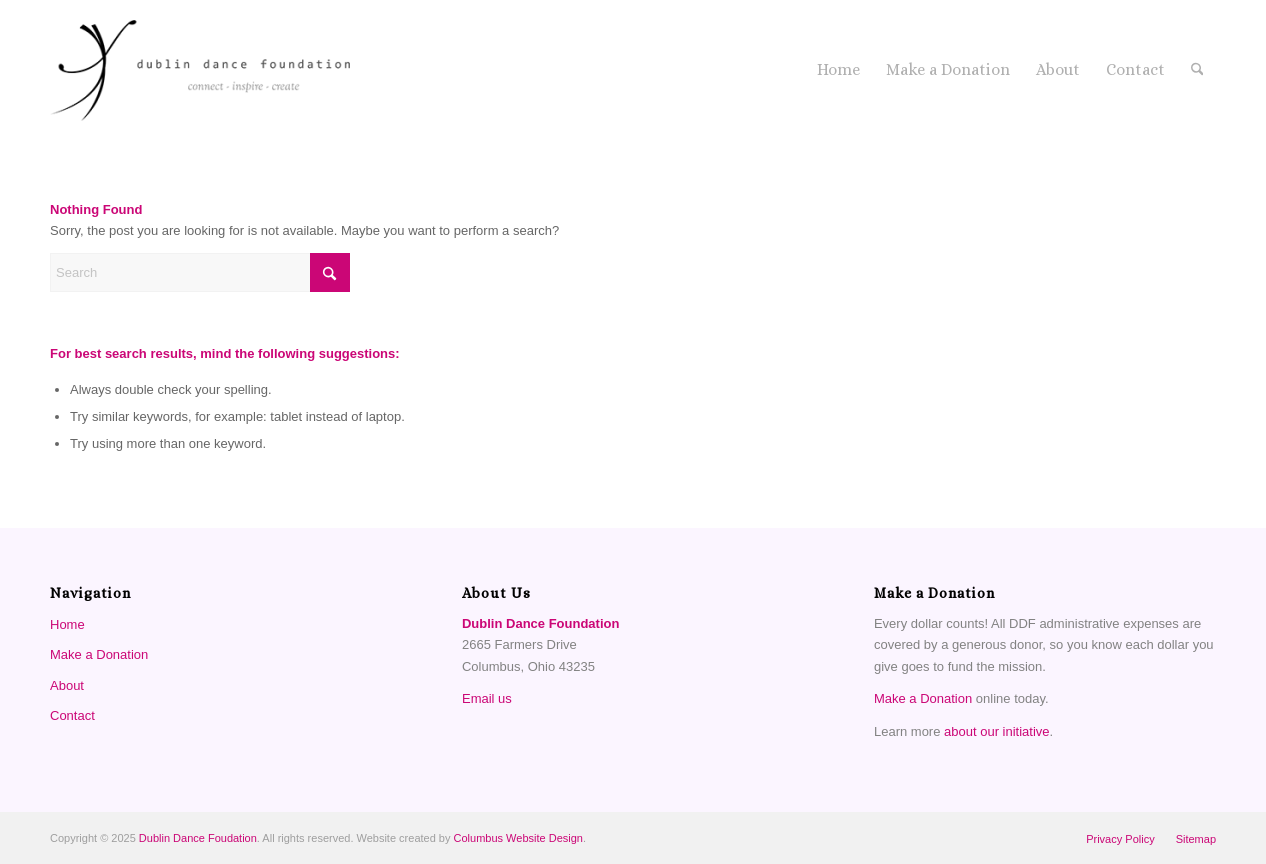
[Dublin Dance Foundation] (200, 70)
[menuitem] (838, 70)
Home (67, 624)
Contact (72, 715)
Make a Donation (99, 654)
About (67, 685)
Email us (487, 698)
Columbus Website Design (518, 838)
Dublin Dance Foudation (198, 838)
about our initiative (997, 731)
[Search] (1197, 70)
